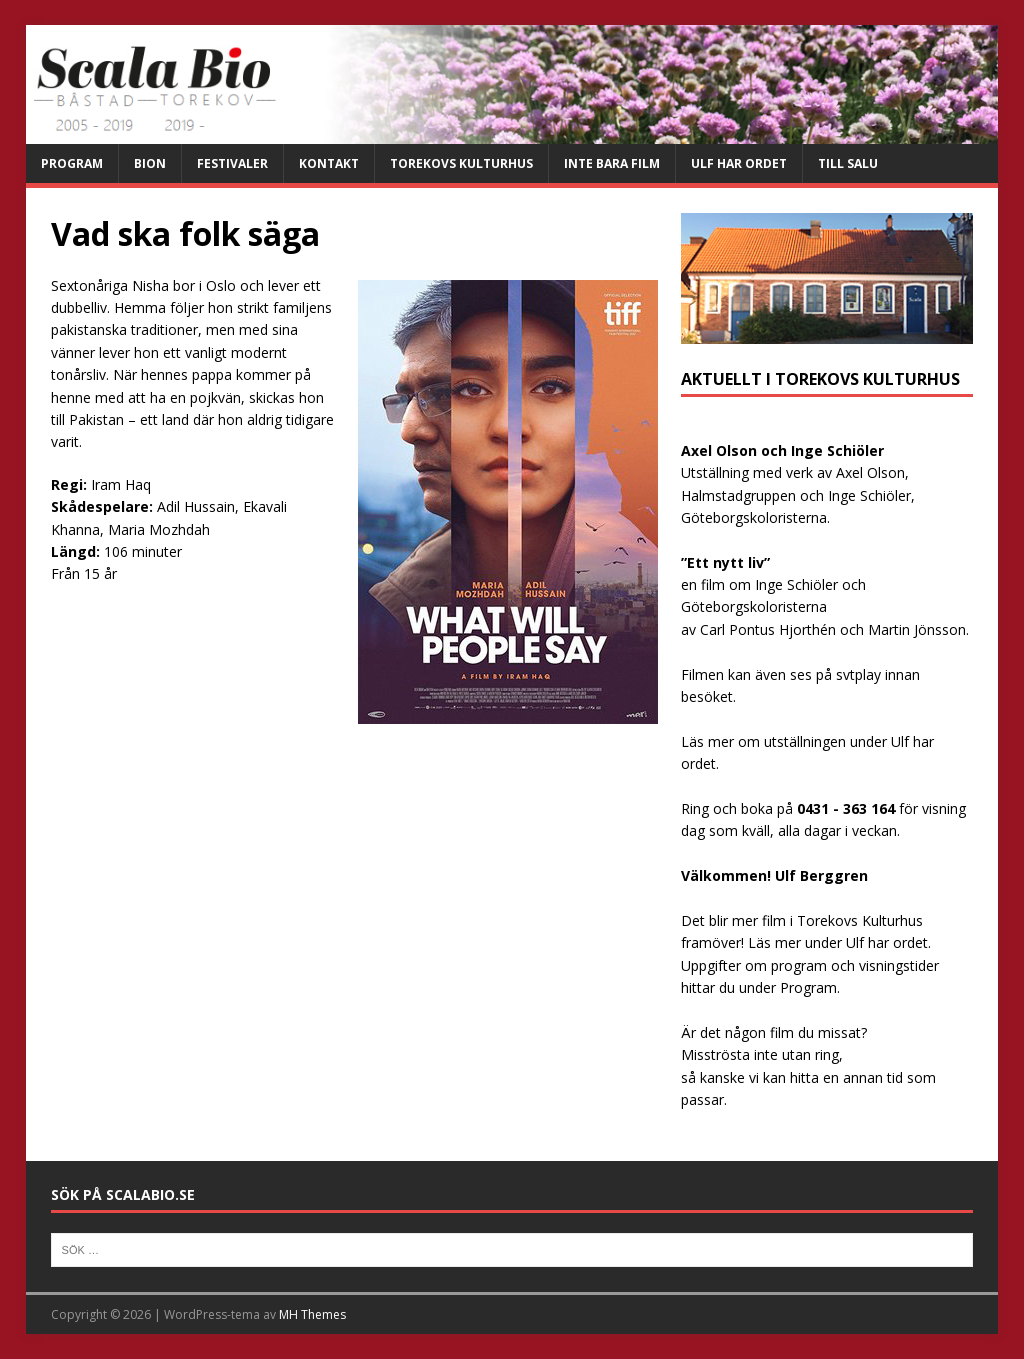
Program (72, 163)
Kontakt (329, 163)
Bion (150, 163)
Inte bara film (612, 163)
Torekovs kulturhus (461, 163)
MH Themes (312, 1314)
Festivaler (232, 163)
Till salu (848, 163)
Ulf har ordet (739, 163)
